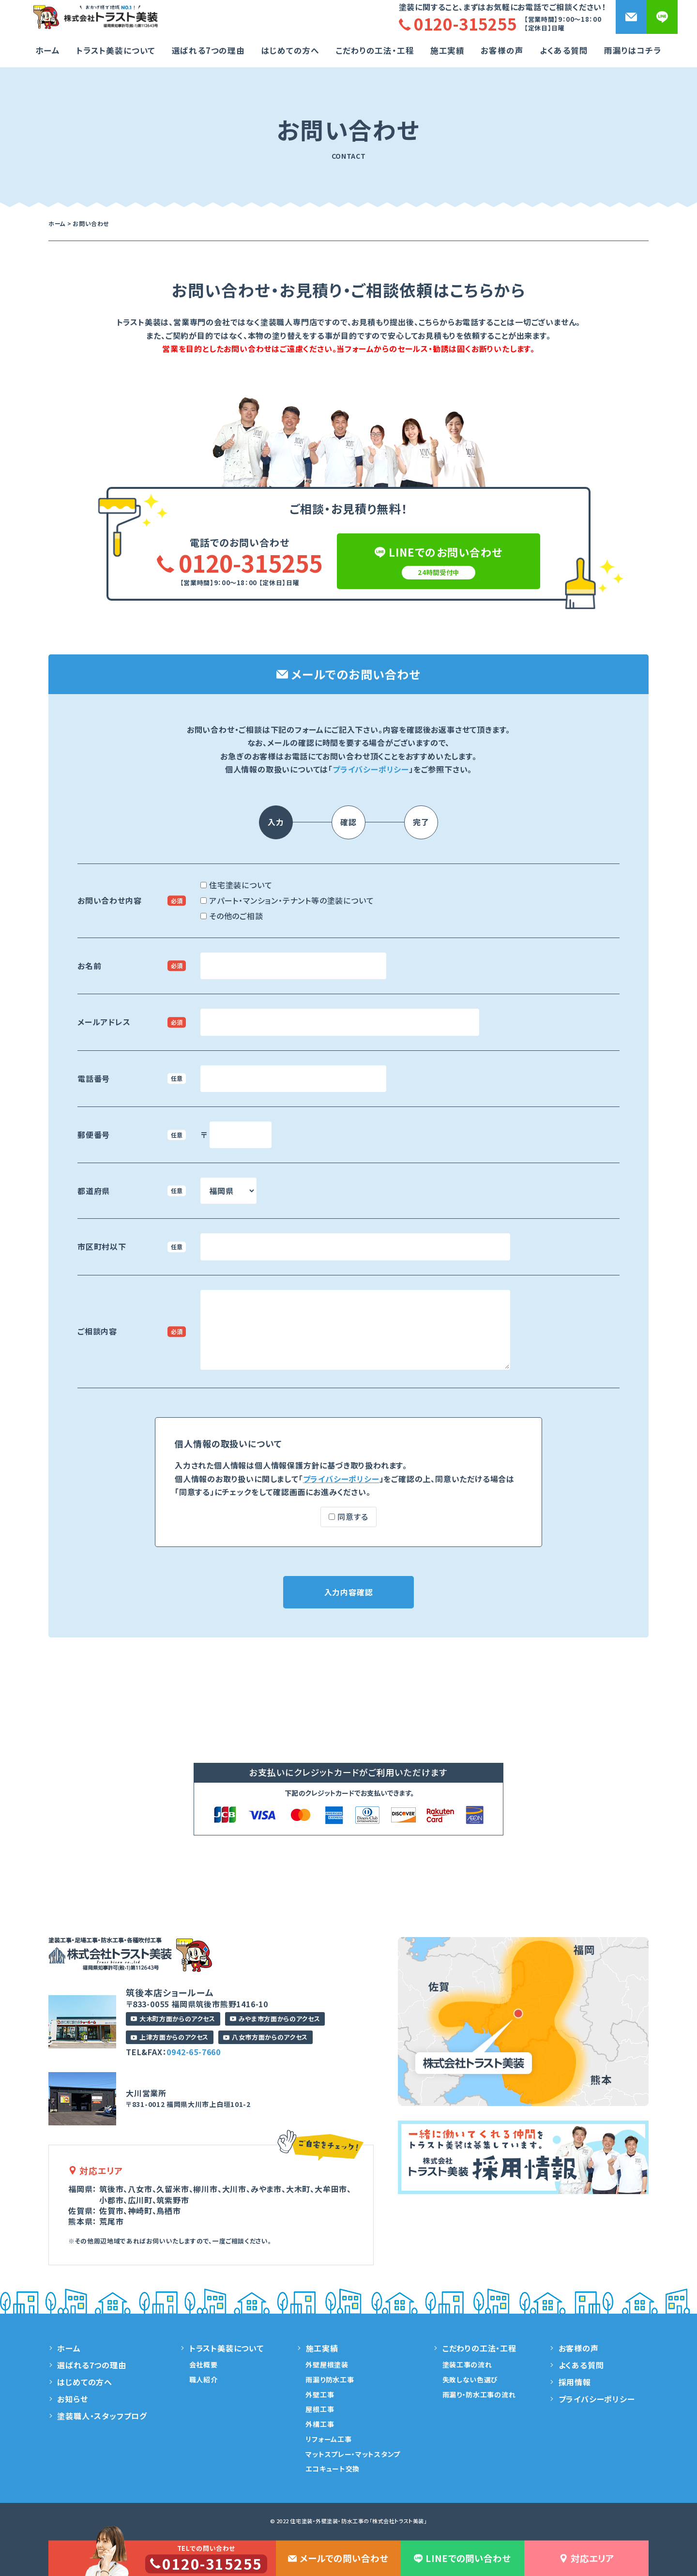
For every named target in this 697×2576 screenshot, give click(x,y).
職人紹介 (203, 2379)
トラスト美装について (115, 50)
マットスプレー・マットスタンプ (352, 2454)
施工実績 (447, 50)
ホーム (47, 50)
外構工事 (319, 2424)
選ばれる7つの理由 (208, 50)
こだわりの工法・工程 (479, 2348)
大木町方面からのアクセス (173, 2018)
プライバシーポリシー (371, 769)
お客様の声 (502, 50)
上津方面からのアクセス (170, 2037)
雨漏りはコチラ (633, 50)
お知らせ (72, 2399)
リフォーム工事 (328, 2439)
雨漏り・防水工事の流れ (479, 2394)
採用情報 (575, 2382)
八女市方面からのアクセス (265, 2037)
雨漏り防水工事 (329, 2379)
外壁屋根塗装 (326, 2364)
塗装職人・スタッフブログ (102, 2415)
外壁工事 (319, 2394)
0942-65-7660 (194, 2052)
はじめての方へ (290, 50)
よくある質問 (564, 50)
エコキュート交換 (332, 2468)
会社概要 (203, 2364)
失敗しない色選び (470, 2379)
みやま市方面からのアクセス (275, 2018)
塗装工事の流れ (467, 2364)
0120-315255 (239, 562)
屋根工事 (319, 2409)
